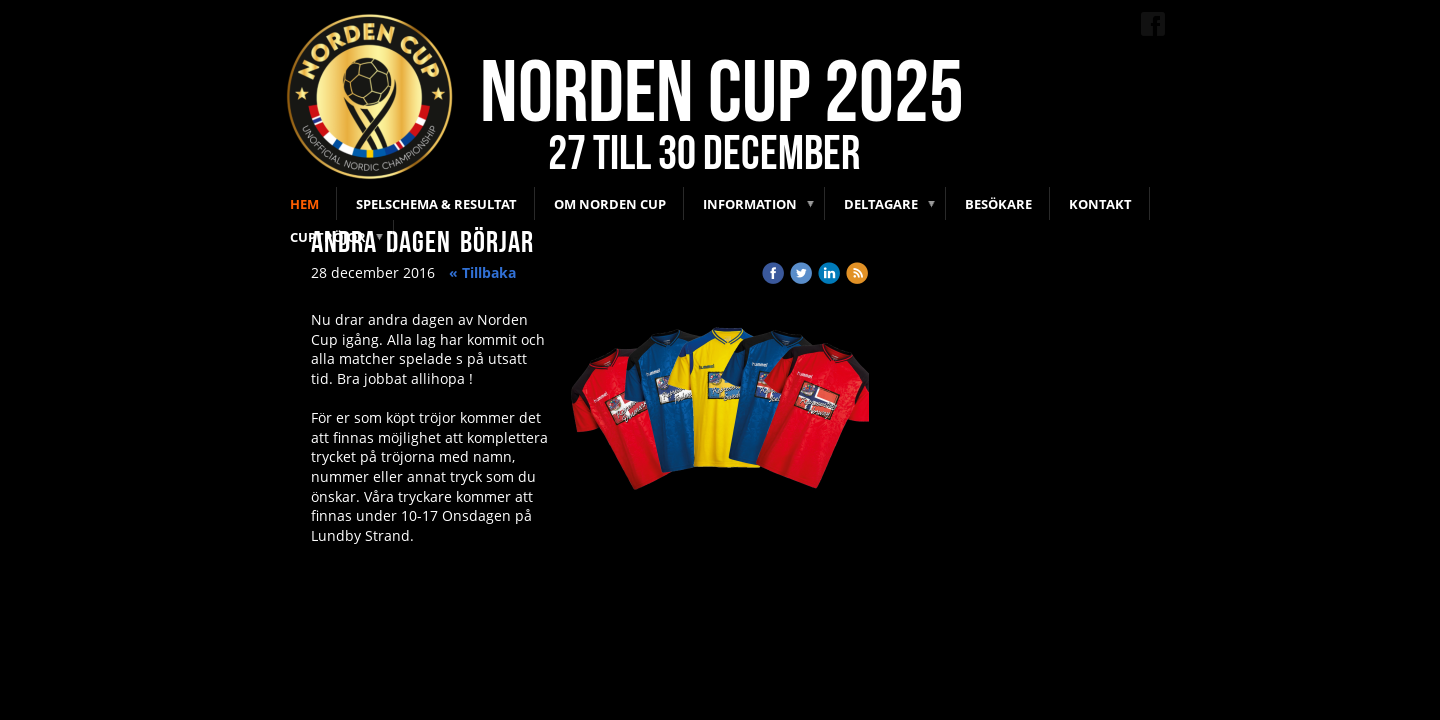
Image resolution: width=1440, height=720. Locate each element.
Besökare (998, 204)
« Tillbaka (482, 272)
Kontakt (1100, 204)
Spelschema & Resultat (436, 204)
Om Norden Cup (610, 204)
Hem (304, 204)
